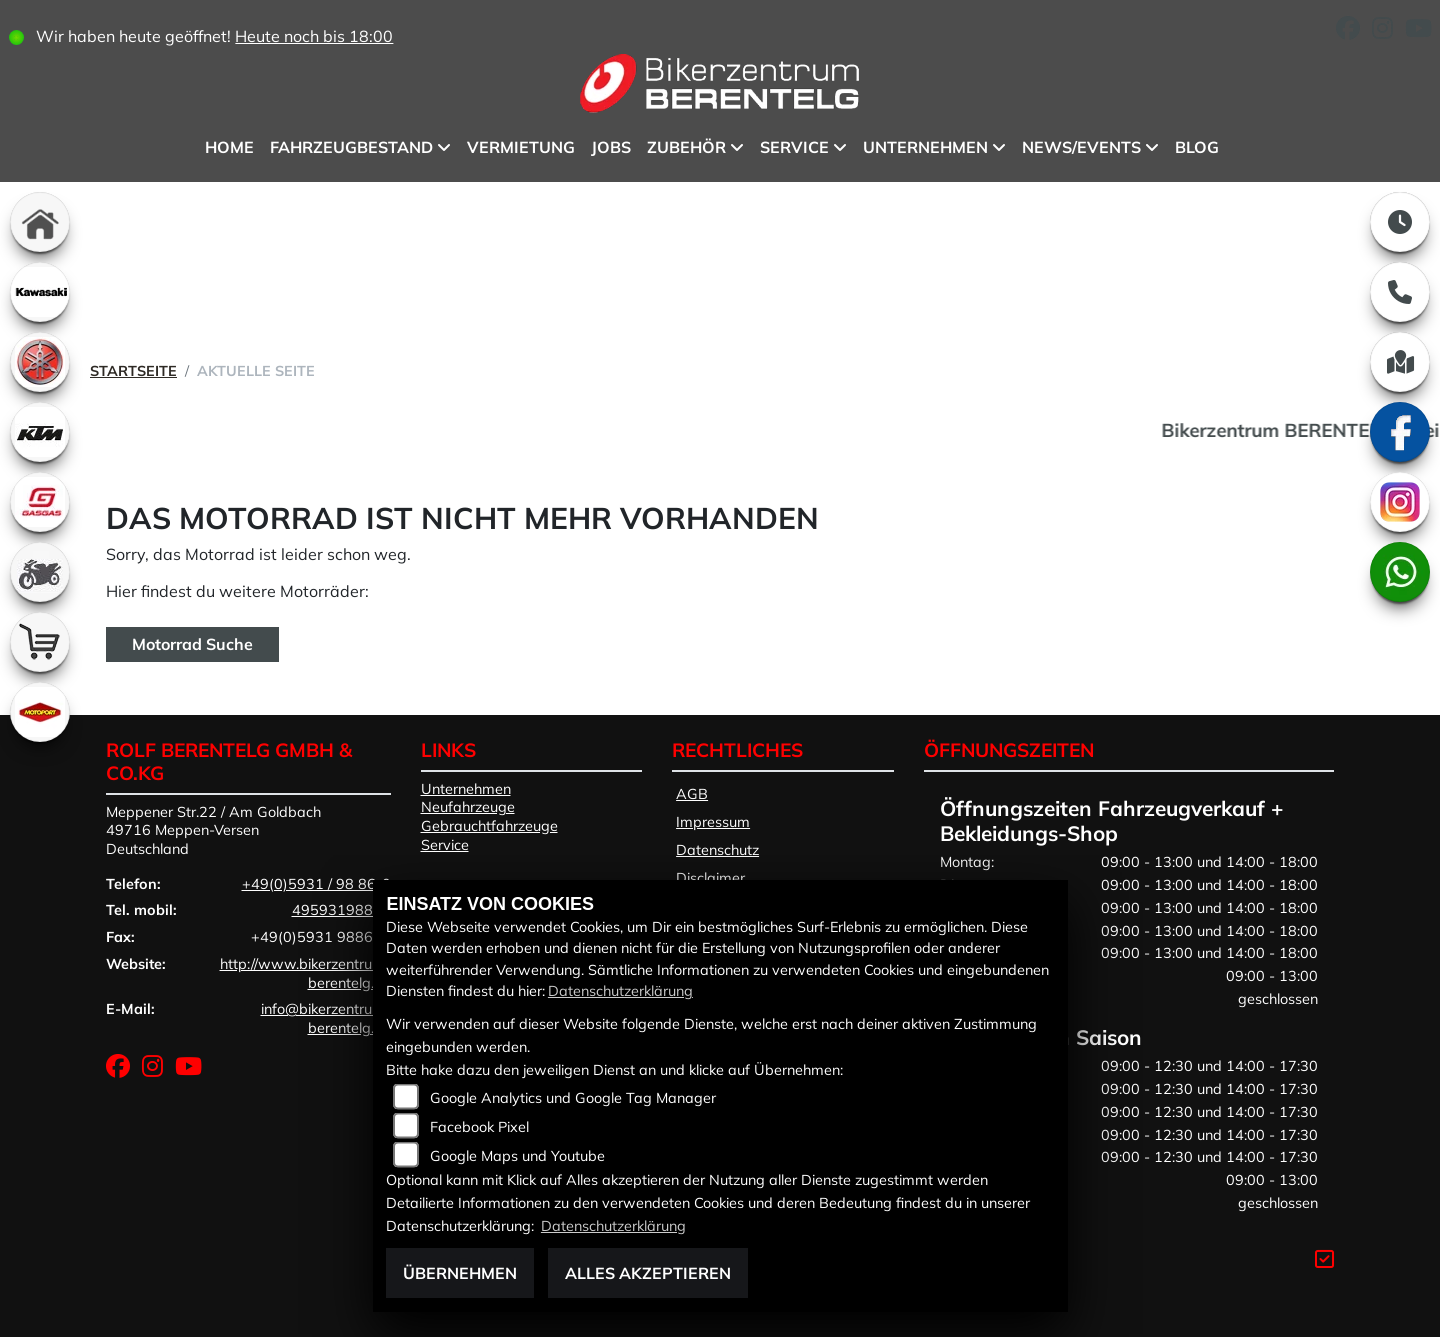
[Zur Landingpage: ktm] (40, 432)
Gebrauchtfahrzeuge (489, 826)
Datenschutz (717, 850)
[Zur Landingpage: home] (40, 222)
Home (229, 147)
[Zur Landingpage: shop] (40, 642)
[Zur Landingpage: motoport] (40, 712)
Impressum (713, 822)
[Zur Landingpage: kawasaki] (40, 292)
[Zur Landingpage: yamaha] (40, 362)
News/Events (1081, 147)
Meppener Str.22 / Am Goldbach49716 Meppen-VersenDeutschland (213, 830)
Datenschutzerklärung (620, 991)
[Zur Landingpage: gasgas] (40, 502)
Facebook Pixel (479, 1127)
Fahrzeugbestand (351, 147)
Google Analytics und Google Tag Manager (573, 1098)
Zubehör (686, 147)
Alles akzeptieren (648, 1273)
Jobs (611, 147)
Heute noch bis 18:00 (314, 36)
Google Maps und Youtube (517, 1156)
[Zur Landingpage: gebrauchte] (40, 572)
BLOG (1197, 147)
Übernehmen (460, 1273)
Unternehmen (925, 147)
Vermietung (521, 147)
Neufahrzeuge (468, 807)
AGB (692, 794)
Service (794, 147)
